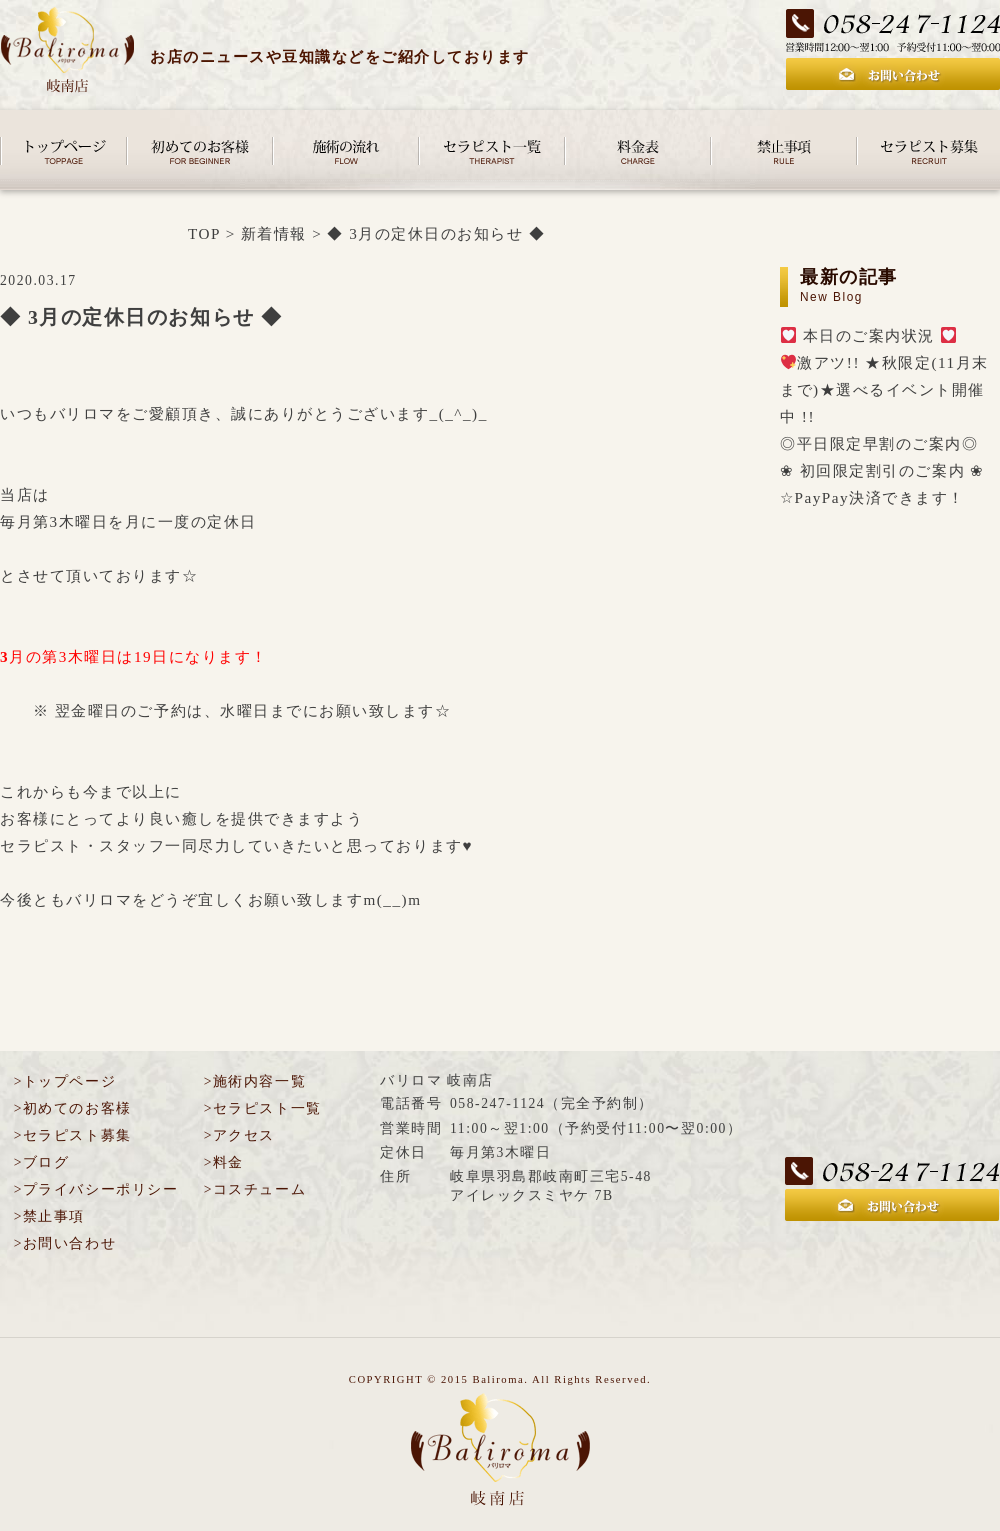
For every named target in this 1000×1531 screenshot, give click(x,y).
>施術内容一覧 (255, 1081)
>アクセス (239, 1135)
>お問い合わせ (65, 1243)
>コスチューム (255, 1189)
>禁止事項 (49, 1216)
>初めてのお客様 (73, 1108)
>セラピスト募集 (73, 1135)
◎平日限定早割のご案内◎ (879, 443)
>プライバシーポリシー (96, 1189)
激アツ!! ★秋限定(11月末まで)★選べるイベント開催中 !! (884, 389)
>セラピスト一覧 (263, 1108)
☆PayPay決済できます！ (872, 497)
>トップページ (65, 1081)
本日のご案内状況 (868, 335)
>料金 (224, 1162)
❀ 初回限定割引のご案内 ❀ (882, 470)
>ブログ (42, 1162)
